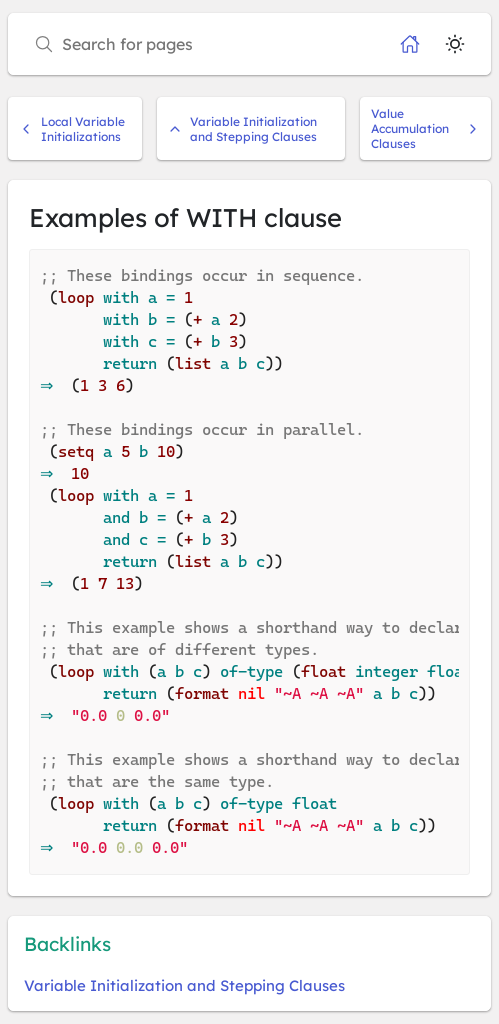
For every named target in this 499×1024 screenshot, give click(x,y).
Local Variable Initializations (72, 129)
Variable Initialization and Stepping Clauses (242, 129)
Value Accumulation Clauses (425, 128)
